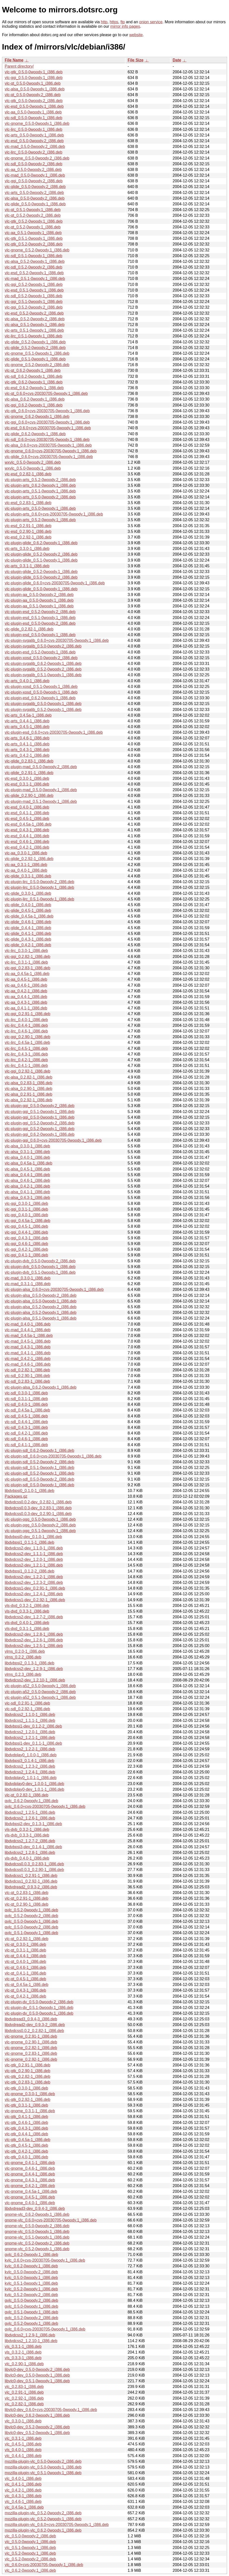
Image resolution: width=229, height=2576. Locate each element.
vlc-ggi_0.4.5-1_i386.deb (26, 1226)
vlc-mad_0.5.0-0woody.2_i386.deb (35, 146)
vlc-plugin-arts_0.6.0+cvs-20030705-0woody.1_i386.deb (54, 514)
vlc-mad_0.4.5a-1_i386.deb (29, 1335)
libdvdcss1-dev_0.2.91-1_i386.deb (35, 1588)
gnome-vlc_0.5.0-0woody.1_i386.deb (37, 2231)
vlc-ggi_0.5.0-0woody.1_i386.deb (34, 78)
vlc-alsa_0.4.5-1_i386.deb (27, 1169)
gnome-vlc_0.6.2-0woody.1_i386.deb (37, 2214)
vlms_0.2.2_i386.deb (23, 1657)
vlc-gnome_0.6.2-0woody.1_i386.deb (37, 416)
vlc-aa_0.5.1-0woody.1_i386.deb (33, 233)
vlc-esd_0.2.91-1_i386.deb (28, 526)
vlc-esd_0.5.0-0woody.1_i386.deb (34, 106)
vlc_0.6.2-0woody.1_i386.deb (30, 2570)
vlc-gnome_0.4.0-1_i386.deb (30, 2203)
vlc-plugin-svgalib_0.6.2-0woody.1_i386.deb (43, 663)
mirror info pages (125, 26)
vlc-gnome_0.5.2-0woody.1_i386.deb (37, 250)
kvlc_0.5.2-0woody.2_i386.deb (31, 2295)
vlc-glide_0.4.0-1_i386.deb (28, 905)
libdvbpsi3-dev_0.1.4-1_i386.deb (33, 1847)
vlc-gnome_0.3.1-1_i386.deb (30, 2111)
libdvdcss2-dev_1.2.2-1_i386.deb (34, 1577)
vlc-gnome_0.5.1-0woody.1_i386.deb (37, 353)
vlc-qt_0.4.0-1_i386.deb (25, 1961)
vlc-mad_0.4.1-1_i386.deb (28, 1353)
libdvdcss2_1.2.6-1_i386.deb (30, 1818)
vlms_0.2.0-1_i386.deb (25, 1651)
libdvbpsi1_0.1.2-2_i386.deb (29, 1571)
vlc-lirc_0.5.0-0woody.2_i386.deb (33, 152)
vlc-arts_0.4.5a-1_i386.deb (28, 715)
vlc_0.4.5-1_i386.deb (23, 2444)
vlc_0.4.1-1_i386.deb (23, 2484)
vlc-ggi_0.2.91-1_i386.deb (27, 1014)
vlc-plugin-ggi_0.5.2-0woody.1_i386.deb (40, 1129)
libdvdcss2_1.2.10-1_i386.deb (31, 2341)
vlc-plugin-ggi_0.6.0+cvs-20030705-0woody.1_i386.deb (53, 1140)
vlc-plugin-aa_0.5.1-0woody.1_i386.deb (39, 606)
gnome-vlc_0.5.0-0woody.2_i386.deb (37, 2226)
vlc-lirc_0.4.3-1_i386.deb (26, 1054)
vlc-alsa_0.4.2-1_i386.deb (27, 1186)
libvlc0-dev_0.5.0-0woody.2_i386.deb (37, 2369)
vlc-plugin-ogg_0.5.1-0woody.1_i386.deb (40, 1531)
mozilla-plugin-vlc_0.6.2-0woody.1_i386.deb (43, 2530)
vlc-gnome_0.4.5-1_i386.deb (30, 2197)
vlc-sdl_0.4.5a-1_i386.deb (27, 1410)
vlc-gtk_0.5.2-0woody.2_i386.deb (34, 244)
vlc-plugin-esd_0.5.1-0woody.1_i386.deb (40, 618)
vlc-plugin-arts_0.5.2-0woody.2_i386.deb (40, 480)
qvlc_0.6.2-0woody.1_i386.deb (31, 1801)
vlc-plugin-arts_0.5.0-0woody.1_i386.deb (40, 508)
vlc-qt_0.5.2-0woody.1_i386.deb (33, 227)
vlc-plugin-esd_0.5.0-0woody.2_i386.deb (40, 623)
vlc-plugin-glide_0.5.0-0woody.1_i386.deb (41, 589)
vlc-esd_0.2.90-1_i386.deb (28, 531)
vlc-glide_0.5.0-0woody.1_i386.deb (35, 204)
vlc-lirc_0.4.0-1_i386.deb (26, 1020)
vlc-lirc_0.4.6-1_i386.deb (26, 1031)
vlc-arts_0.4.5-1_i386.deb (27, 727)
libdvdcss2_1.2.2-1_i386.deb (30, 1749)
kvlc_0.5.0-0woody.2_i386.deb (31, 2272)
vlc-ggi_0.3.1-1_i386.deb (26, 1209)
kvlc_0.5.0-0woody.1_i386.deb (31, 2278)
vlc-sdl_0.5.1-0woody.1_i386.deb (33, 256)
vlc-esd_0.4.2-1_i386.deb (27, 847)
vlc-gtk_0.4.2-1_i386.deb (26, 2151)
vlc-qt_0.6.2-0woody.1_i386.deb (33, 370)
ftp (122, 22)
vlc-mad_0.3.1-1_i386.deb (28, 1284)
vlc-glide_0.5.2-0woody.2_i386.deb (35, 348)
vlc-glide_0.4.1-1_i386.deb (28, 933)
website (136, 35)
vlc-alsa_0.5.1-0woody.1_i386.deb (35, 325)
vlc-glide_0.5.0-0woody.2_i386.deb (35, 187)
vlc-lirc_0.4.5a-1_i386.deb (27, 1042)
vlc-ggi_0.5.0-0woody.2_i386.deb (34, 181)
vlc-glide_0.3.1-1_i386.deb (28, 876)
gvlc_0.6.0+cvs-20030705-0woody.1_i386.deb (45, 2329)
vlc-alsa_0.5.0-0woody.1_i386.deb (35, 89)
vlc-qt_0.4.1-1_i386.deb (25, 1973)
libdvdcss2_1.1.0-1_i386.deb (30, 1714)
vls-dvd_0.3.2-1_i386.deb (27, 1605)
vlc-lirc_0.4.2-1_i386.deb (26, 1060)
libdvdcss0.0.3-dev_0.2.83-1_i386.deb (38, 1508)
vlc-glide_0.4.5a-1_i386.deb (29, 916)
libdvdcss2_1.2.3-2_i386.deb (30, 1766)
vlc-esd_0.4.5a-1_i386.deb (28, 824)
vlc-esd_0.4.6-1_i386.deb (27, 842)
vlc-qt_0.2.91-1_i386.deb (26, 1898)
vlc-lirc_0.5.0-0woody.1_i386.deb (33, 129)
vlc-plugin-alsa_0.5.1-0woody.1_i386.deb (40, 1318)
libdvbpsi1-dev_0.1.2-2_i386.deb (33, 1726)
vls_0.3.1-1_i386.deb (23, 2346)
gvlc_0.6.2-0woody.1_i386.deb (31, 2254)
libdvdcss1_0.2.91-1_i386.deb (31, 1875)
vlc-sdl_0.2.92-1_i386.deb (27, 1709)
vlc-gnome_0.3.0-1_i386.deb (30, 2094)
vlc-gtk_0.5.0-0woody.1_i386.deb (34, 72)
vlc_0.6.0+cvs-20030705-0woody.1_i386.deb (44, 2565)
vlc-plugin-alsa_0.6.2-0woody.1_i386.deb (40, 1387)
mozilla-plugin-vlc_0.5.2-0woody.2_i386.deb (43, 2513)
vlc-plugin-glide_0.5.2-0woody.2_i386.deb (41, 554)
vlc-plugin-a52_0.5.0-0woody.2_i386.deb (40, 1692)
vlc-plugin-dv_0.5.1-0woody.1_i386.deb (39, 2008)
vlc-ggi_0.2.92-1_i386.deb (27, 1071)
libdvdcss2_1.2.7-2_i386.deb (30, 1841)
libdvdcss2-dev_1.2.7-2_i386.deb (34, 1617)
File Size (135, 60)
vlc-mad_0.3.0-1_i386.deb (28, 1278)
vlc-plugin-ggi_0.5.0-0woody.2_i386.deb (40, 1106)
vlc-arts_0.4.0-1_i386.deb (27, 681)
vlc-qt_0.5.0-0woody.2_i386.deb (33, 95)
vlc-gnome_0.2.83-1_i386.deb (31, 2053)
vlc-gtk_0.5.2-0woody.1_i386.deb (34, 221)
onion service (150, 22)
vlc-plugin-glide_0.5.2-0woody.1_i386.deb (41, 571)
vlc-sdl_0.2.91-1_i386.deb (27, 1703)
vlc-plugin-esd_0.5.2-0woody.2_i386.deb (40, 612)
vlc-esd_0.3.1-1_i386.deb (27, 784)
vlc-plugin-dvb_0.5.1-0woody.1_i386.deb (40, 1272)
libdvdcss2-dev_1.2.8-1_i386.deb (34, 1634)
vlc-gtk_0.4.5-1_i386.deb (26, 2145)
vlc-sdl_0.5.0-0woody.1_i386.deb (33, 118)
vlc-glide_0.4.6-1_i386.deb (28, 922)
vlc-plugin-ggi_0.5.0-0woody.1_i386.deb (40, 1117)
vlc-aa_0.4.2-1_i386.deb (26, 991)
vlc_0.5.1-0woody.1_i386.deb (30, 2548)
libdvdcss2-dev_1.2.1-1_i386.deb (34, 1565)
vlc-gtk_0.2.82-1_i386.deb (27, 2076)
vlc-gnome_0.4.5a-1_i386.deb (31, 2191)
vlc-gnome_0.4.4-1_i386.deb (30, 2174)
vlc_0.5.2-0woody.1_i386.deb (30, 2553)
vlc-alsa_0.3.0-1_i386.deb (27, 1146)
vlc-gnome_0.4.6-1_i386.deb (30, 2168)
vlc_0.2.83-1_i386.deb (24, 2387)
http (104, 22)
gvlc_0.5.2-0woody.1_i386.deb (31, 2323)
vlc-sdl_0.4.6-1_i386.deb (26, 1439)
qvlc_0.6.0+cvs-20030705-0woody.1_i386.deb (45, 1806)
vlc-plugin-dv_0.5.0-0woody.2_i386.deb (39, 2002)
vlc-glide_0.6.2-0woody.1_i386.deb (35, 434)
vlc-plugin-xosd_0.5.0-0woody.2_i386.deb (41, 658)
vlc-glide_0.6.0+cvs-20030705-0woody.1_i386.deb (49, 457)
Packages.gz (16, 1496)
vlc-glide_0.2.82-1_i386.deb (29, 629)
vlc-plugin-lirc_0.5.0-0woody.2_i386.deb (39, 882)
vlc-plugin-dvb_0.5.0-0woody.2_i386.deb (40, 1261)
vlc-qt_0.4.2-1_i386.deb (25, 1996)
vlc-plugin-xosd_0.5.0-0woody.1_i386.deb (41, 692)
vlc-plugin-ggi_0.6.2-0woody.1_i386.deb (40, 1134)
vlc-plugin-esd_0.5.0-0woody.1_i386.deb (40, 635)
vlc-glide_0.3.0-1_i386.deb (28, 893)
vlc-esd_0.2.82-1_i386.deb (28, 474)
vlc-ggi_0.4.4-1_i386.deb (26, 1232)
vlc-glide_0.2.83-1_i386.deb (29, 761)
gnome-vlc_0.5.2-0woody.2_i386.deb (37, 2243)
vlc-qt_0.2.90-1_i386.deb (26, 1904)
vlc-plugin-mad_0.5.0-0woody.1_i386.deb (41, 790)
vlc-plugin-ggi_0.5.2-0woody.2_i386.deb (40, 1123)
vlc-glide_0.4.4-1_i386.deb (28, 928)
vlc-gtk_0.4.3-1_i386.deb (26, 2128)
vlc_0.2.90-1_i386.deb (24, 2364)
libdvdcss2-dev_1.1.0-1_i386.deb (34, 1548)
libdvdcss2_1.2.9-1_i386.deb (30, 2335)
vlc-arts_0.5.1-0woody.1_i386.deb (34, 330)
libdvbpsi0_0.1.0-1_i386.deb (29, 1491)
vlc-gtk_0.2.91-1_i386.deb (27, 2065)
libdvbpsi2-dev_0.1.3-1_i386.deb (33, 1824)
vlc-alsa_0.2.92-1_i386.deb (28, 1100)
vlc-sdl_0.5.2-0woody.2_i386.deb (33, 267)
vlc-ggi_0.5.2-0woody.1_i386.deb (34, 284)
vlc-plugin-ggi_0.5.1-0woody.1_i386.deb (40, 1112)
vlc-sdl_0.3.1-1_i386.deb (26, 1399)
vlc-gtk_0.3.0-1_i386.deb (26, 2088)
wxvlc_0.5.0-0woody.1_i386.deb (33, 468)
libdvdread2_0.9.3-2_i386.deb (31, 1887)
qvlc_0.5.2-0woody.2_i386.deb (31, 1916)
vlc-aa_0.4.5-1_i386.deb (26, 979)
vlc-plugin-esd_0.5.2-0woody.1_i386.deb (40, 652)
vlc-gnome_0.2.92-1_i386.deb (31, 2059)
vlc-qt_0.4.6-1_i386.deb (25, 1967)
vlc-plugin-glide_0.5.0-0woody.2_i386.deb (41, 577)
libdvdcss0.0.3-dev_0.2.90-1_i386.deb (38, 1514)
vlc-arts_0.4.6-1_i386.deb (27, 738)
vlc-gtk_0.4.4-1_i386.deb (26, 2134)
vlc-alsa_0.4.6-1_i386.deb (27, 1180)
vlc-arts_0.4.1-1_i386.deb (27, 744)
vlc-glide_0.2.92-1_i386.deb (29, 859)
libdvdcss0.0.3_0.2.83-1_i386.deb (34, 1864)
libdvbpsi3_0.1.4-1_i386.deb (29, 1761)
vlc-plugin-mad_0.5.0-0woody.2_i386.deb (41, 767)
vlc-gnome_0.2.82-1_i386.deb (31, 2048)
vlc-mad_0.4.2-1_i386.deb (28, 1358)
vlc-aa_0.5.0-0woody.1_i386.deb (33, 112)
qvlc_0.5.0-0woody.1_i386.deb (31, 1921)
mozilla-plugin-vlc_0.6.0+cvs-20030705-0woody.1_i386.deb (57, 2524)
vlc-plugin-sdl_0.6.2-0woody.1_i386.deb (39, 1450)
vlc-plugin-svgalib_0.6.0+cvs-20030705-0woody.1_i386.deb (57, 640)
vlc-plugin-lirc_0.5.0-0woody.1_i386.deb (39, 887)
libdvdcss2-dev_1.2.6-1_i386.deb (34, 1640)
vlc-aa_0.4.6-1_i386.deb (26, 985)
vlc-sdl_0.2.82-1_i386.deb (27, 1370)
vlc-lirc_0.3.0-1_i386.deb (26, 951)
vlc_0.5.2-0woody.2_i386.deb (30, 2559)
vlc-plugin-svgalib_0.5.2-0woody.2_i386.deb (43, 669)
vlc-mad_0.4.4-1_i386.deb (28, 1330)
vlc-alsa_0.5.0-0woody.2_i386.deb (35, 198)
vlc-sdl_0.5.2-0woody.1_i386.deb (33, 296)
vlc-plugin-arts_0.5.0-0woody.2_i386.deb (40, 497)
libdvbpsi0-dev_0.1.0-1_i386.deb (33, 1537)
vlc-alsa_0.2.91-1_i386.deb (28, 1094)
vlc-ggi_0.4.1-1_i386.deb (26, 1255)
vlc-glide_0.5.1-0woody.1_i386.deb (35, 359)
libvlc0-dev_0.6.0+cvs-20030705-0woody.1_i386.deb (51, 2410)
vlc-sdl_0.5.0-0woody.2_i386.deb (33, 164)
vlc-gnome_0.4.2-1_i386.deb (30, 2186)
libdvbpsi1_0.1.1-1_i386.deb (29, 1542)
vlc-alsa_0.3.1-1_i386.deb (27, 1152)
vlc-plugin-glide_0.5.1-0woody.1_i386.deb (41, 560)
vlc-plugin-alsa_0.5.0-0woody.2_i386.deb (40, 1295)
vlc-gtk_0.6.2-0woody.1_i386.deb (34, 382)
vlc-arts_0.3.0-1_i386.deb (27, 548)
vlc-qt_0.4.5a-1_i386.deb (26, 1984)
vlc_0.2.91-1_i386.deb (24, 2392)
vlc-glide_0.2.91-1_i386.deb (29, 773)
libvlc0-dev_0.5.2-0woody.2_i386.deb (37, 2427)
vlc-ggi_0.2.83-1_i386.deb (27, 968)
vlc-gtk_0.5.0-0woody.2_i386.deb (34, 101)
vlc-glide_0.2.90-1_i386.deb (29, 795)
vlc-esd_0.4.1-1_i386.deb (27, 813)
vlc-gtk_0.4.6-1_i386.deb (26, 2122)
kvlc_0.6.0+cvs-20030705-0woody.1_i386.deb (45, 2260)
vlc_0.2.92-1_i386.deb (24, 2398)
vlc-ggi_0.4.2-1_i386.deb (26, 1249)
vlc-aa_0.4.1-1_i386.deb (26, 1008)
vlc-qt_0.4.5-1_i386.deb (25, 1979)
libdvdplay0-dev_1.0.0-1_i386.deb (34, 1784)
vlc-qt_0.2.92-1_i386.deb (26, 1939)
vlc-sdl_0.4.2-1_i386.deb (26, 1433)
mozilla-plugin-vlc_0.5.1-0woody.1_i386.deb (43, 2473)
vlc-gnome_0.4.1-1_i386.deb (30, 2163)
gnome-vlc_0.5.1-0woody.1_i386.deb (37, 2237)
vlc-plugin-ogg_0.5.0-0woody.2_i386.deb (40, 1525)
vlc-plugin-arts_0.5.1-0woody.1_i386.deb (40, 491)
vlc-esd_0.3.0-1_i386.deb (27, 778)
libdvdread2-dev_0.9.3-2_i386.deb (35, 2025)
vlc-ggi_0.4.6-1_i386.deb (26, 1244)
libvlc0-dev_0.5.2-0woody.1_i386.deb (37, 2433)
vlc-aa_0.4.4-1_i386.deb (26, 997)
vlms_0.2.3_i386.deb (23, 1674)
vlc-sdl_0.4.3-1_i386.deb (26, 1427)
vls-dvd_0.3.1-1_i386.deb (27, 1629)
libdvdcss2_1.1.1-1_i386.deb (30, 1720)
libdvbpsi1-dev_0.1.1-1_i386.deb (33, 1743)
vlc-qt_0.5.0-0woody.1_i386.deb (33, 83)
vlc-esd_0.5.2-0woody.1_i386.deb (34, 273)
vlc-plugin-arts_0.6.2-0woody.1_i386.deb (40, 485)
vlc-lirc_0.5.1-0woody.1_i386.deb (33, 336)
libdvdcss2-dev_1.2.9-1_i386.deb (34, 1669)
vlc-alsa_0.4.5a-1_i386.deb (28, 1163)
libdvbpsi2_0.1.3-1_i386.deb (29, 1663)
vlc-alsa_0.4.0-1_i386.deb (27, 1157)
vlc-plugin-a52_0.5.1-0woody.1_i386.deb (40, 1697)
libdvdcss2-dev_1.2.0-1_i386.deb (34, 1559)
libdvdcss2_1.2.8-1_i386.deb (30, 1852)
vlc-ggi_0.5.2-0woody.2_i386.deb (34, 307)
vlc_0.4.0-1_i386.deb (23, 2478)
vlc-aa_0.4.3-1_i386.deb (26, 1002)
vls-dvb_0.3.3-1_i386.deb (27, 1835)
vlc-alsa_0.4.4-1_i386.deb (27, 1175)
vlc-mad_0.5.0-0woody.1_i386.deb (35, 175)
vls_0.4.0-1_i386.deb (23, 2450)
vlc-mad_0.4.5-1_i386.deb (28, 1341)
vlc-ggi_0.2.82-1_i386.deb (27, 956)
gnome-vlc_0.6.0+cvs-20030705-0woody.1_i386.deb (51, 2220)
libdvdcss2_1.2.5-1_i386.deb (30, 1812)
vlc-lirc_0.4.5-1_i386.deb (26, 1048)
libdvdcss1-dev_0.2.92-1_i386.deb (35, 1600)
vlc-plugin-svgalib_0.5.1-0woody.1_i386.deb (43, 675)
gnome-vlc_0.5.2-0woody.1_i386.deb (37, 2249)
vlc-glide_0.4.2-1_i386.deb (28, 945)
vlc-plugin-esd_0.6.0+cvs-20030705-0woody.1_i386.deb (54, 732)
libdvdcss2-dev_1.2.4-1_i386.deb (34, 1594)
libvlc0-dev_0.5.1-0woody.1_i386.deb (37, 2381)
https (114, 22)
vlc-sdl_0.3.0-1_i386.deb (26, 1393)
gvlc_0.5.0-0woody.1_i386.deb (31, 2306)
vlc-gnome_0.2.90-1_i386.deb (31, 2042)
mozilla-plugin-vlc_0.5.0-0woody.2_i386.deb (43, 2461)
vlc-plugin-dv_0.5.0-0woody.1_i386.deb (39, 2013)
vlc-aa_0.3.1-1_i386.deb (26, 865)
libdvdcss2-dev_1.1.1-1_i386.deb (34, 1554)
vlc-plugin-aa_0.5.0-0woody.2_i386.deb (39, 595)
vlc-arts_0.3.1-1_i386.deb (27, 566)
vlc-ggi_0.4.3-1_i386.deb (26, 1238)
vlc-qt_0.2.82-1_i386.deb (26, 1795)
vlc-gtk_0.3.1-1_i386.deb (26, 2105)
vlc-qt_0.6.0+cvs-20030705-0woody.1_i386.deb (46, 393)
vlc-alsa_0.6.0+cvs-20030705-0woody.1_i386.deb (48, 445)
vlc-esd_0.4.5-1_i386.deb (27, 818)
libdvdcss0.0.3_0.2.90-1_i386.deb (34, 1870)
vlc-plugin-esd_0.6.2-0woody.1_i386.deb (40, 698)
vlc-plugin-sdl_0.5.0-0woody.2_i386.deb (39, 1479)
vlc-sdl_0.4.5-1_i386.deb (26, 1416)
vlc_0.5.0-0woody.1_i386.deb (30, 2542)
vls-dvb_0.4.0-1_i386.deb (27, 1858)
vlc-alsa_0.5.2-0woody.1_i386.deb (35, 261)
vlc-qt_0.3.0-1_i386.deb (25, 1944)
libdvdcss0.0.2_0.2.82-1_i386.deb (34, 2031)
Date (177, 60)
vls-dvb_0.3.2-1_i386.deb (27, 1829)
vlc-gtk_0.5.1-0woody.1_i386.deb (34, 238)
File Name (14, 60)
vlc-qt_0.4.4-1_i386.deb (25, 1956)
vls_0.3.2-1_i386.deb (23, 2352)
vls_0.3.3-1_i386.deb (23, 2358)
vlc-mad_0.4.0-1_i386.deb (28, 1324)
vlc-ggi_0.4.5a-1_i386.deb (27, 1221)
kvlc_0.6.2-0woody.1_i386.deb (31, 2266)
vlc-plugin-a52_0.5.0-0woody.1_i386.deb (40, 1686)
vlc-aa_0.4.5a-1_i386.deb (27, 974)
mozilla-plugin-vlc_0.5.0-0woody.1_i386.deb (43, 2467)
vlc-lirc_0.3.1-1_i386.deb (26, 962)
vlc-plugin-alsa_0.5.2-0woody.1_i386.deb (40, 1312)
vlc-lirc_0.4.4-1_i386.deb (26, 1025)
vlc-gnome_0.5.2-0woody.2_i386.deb (37, 365)
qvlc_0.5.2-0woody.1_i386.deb (31, 1910)
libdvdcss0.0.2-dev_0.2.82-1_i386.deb (38, 1502)
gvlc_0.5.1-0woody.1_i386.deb (31, 2312)
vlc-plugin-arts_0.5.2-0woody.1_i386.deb (40, 520)
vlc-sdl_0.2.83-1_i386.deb (27, 1381)
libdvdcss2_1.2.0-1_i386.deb (30, 1732)
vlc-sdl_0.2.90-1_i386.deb (27, 1376)
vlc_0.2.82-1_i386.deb (24, 2404)
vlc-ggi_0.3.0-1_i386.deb (26, 1203)
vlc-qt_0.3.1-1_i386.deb (25, 1950)
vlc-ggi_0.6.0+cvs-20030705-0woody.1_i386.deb (47, 422)
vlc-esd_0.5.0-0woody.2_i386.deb (34, 141)
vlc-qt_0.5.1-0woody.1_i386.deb (33, 210)
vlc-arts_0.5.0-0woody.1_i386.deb (34, 135)
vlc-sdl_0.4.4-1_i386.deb (26, 1422)
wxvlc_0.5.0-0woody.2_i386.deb (33, 462)
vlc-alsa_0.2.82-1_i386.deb (28, 1077)
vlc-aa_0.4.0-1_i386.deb (26, 870)
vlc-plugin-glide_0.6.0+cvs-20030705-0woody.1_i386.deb (55, 583)
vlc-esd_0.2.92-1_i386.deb (28, 537)
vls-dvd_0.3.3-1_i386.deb (27, 1611)
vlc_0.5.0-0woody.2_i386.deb (30, 2536)
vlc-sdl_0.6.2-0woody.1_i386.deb (33, 376)
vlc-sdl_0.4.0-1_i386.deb (26, 1404)
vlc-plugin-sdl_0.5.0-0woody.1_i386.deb (39, 1485)
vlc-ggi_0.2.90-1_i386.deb (27, 1037)
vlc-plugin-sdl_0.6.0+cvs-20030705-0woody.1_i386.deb (53, 1456)
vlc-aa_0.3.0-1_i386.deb (26, 853)
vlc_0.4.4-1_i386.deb (23, 2456)
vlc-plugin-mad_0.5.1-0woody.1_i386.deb (41, 801)
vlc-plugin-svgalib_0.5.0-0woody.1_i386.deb (43, 704)
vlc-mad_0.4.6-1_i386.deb (28, 1364)
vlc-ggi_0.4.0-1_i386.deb (26, 1215)
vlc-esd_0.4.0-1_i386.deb (27, 807)
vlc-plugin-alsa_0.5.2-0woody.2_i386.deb (40, 1307)
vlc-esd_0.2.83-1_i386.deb (28, 503)
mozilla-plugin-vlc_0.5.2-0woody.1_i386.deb (43, 2519)
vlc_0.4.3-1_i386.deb (23, 2496)
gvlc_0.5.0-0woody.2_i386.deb (31, 2300)
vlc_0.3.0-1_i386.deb (23, 2421)
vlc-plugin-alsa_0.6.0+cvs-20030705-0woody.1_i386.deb (54, 1289)
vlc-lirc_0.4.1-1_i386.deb (26, 1065)
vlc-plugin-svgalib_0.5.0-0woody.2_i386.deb (43, 646)
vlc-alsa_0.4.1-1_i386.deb (27, 1192)
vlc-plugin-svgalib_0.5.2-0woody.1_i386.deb (43, 709)
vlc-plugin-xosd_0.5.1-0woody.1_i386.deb (41, 686)
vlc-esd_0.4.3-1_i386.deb (27, 830)
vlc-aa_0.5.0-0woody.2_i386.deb (33, 169)
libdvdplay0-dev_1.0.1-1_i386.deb (34, 1789)
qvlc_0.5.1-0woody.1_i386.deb (31, 1933)
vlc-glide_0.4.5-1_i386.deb (28, 910)
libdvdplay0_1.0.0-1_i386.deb (30, 1755)
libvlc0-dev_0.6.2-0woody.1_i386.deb (37, 2415)
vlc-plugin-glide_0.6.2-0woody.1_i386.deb (41, 543)
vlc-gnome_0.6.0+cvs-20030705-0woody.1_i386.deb (51, 451)
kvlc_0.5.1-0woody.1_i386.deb (31, 2283)
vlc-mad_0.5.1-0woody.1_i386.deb (35, 278)
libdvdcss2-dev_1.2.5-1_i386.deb (34, 1646)
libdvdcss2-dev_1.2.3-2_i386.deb (34, 1582)
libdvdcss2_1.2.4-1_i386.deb (30, 1772)
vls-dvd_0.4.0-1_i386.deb (27, 1623)
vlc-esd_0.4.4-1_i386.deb (27, 836)
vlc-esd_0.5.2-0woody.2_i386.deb (34, 313)
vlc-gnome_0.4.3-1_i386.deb (30, 2180)
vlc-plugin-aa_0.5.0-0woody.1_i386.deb (39, 600)
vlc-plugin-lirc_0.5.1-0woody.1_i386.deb (39, 899)
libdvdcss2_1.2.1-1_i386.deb (30, 1737)
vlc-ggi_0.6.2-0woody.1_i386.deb (34, 405)
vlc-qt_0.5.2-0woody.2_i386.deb (33, 215)
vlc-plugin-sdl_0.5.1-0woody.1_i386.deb (39, 1467)
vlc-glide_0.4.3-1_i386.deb (28, 939)
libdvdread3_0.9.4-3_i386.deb (31, 2019)
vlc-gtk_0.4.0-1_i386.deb (26, 2157)
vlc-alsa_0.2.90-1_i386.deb (28, 1088)
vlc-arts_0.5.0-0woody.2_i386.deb (34, 192)
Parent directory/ (19, 66)
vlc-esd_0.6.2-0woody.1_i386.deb (34, 388)
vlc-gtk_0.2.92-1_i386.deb (27, 2099)
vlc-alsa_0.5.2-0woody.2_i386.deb (35, 319)
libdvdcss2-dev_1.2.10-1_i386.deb (35, 1680)
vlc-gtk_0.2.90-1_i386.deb (27, 2071)
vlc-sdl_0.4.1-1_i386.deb (26, 1445)
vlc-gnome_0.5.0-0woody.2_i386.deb (37, 158)
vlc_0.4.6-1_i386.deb (23, 2501)
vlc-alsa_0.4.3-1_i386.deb (27, 1197)
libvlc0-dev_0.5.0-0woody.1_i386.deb (37, 2375)
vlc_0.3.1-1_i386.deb (23, 2438)
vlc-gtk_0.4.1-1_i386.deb (26, 2117)
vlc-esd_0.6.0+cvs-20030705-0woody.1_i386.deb (48, 428)
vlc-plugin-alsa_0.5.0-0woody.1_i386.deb (40, 1301)
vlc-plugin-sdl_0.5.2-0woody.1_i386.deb (39, 1473)
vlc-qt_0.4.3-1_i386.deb (25, 1990)
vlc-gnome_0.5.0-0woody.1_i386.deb (37, 123)
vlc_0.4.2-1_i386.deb (23, 2490)
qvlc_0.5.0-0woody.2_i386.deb (31, 1927)
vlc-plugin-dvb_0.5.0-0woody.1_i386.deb (40, 1267)
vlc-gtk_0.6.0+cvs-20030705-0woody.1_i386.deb (47, 411)
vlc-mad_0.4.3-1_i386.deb (28, 1347)
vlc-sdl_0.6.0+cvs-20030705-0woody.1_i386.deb (47, 439)
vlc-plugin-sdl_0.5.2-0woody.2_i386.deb (39, 1462)
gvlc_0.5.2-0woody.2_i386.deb (31, 2318)
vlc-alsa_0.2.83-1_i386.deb (28, 1083)
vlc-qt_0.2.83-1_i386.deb (26, 1893)
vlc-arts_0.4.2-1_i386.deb (27, 755)
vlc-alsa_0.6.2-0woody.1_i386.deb (35, 399)
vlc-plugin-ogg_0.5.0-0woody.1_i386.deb (40, 1519)
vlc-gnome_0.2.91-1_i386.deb (31, 2036)
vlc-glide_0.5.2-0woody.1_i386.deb (35, 342)
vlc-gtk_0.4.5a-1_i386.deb (27, 2140)
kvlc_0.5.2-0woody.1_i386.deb (31, 2289)
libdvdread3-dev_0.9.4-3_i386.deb (35, 2208)
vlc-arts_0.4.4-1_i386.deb (27, 721)
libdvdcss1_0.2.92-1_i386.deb (31, 1881)
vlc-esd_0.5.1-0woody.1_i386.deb (34, 290)
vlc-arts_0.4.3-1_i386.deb (27, 750)
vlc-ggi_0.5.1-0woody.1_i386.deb (34, 301)
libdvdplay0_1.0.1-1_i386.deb (30, 1778)
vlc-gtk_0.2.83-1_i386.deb (27, 2082)
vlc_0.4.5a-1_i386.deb (24, 2507)
